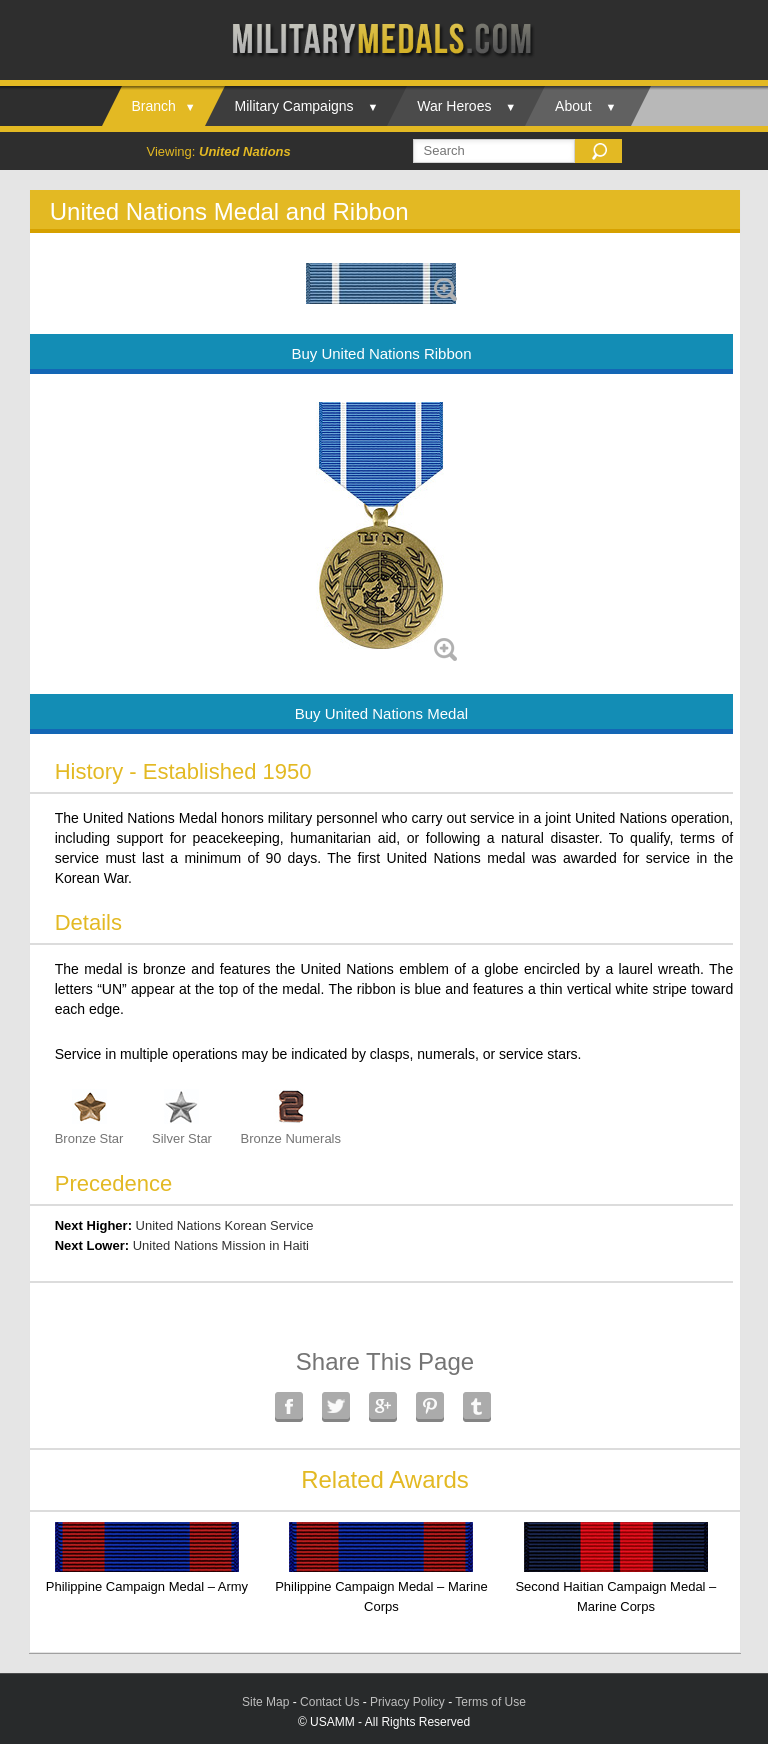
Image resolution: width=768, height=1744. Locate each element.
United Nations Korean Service (225, 1225)
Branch (154, 106)
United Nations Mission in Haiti (221, 1245)
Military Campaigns (294, 106)
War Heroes (454, 106)
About (573, 106)
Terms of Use (490, 1702)
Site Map (265, 1702)
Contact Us (329, 1702)
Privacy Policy (407, 1702)
